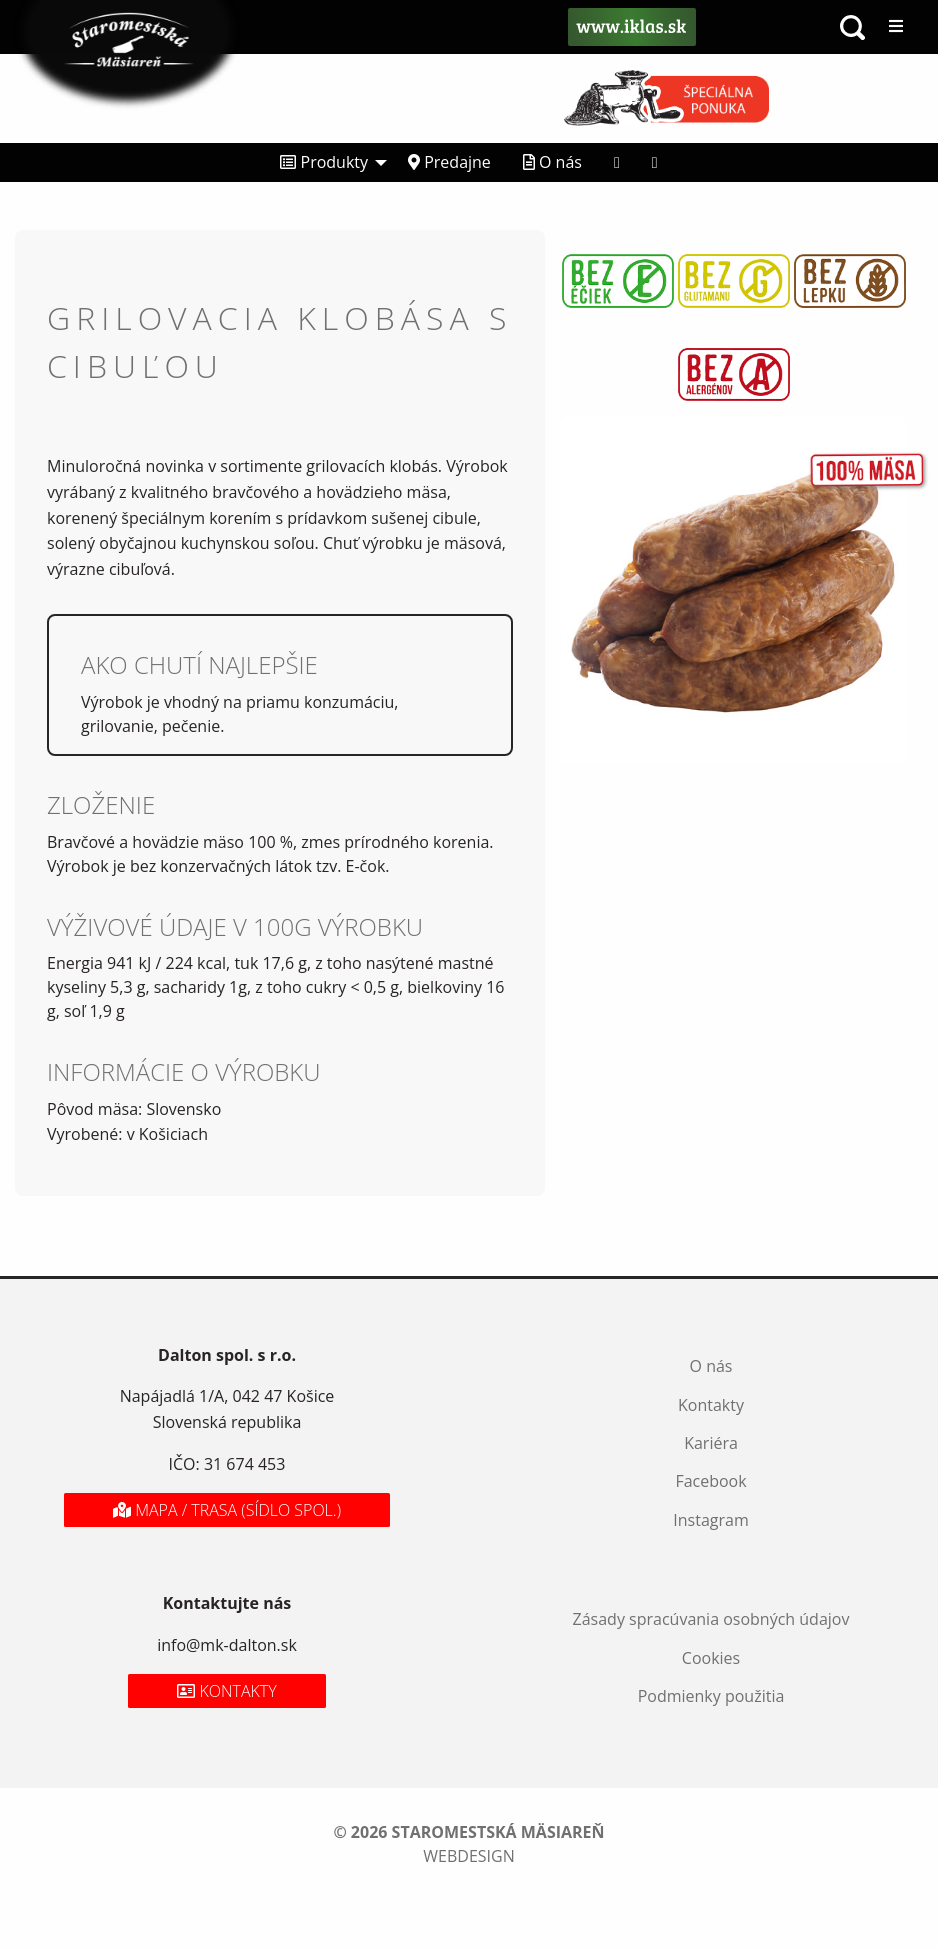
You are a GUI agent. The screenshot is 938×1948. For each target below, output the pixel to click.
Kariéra (711, 1443)
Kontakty (711, 1405)
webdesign (468, 1856)
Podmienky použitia (711, 1696)
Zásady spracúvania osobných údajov (711, 1619)
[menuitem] (328, 162)
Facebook (710, 1481)
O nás (552, 162)
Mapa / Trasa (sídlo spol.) (227, 1510)
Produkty (324, 162)
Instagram (710, 1520)
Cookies (711, 1658)
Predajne (449, 162)
